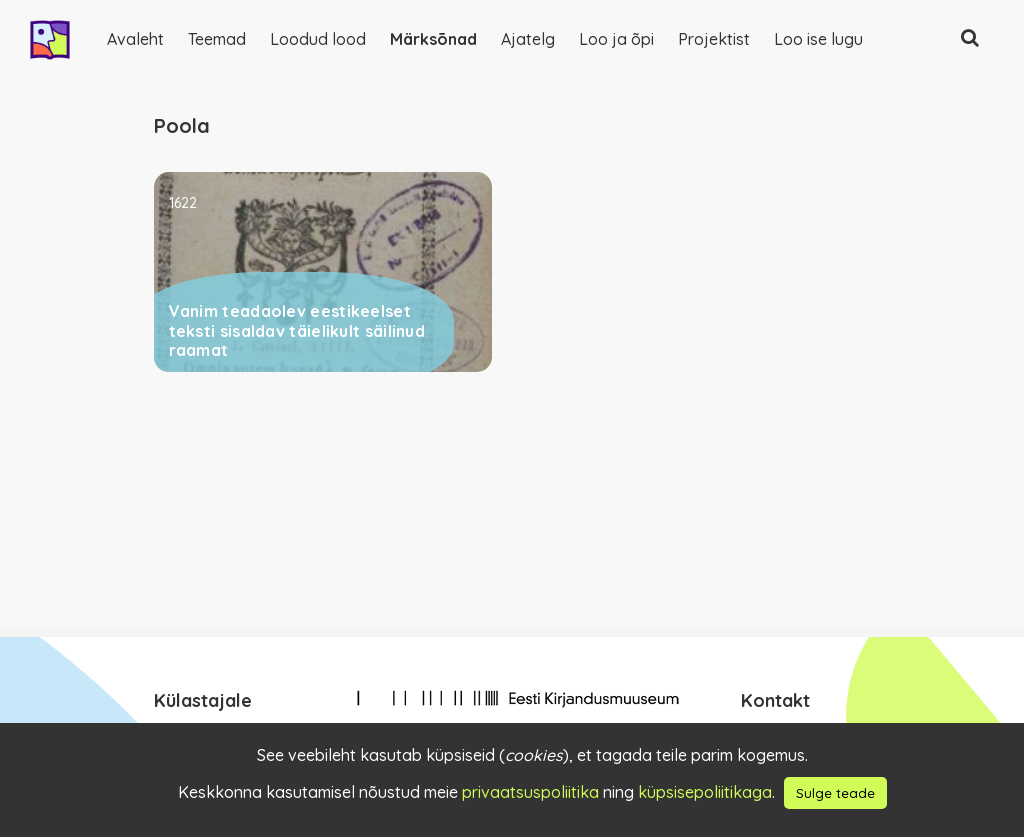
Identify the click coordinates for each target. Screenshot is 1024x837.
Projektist (714, 39)
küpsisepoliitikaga (705, 792)
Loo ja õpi (616, 39)
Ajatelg (528, 39)
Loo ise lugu (818, 39)
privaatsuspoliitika (530, 792)
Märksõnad (433, 39)
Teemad (217, 39)
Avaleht (135, 39)
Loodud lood (318, 39)
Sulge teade (835, 793)
